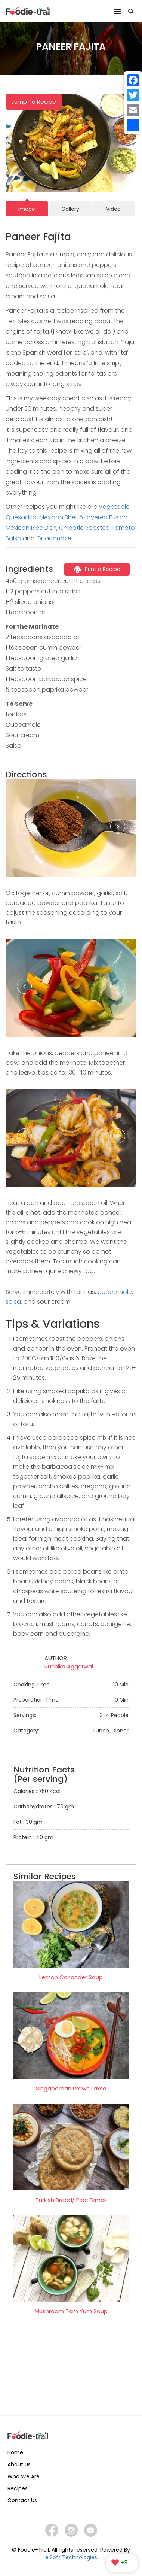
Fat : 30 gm (28, 1822)
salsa (13, 1301)
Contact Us (22, 2500)
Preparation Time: (71, 1700)
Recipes (17, 2488)
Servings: (71, 1715)
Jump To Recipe (33, 102)
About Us (19, 2464)
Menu (117, 11)
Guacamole (53, 538)
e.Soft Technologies (71, 2557)
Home (15, 2452)
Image (26, 209)
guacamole (115, 1292)
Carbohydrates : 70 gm (43, 1806)
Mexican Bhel (58, 517)
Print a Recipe (97, 569)
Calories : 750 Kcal (37, 1791)
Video (113, 209)
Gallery (70, 209)
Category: (71, 1730)
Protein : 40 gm (33, 1837)
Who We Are (23, 2476)
